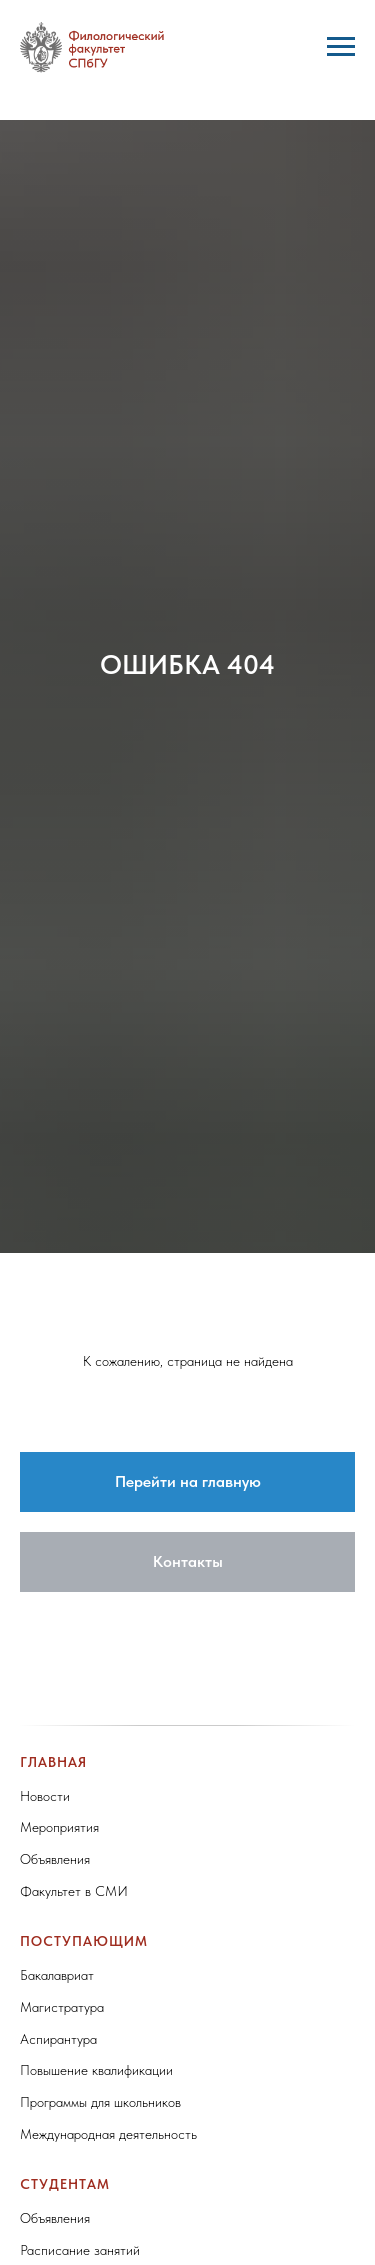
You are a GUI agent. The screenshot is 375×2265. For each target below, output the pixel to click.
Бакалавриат (57, 1975)
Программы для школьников (100, 2102)
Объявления (55, 1859)
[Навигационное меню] (341, 47)
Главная (53, 1762)
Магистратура (62, 2007)
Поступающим (84, 1941)
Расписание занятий (80, 2250)
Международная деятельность (108, 2134)
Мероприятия (59, 1827)
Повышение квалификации (96, 2070)
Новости (45, 1796)
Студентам (65, 2184)
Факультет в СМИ (74, 1891)
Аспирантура (58, 2039)
